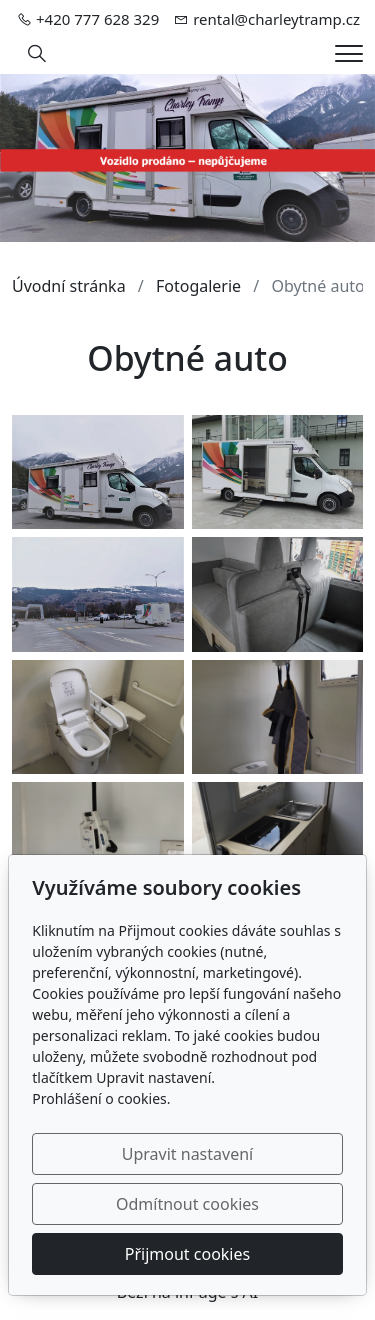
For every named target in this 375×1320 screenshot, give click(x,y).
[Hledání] (37, 54)
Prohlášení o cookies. (101, 1098)
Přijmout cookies (187, 1254)
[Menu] (349, 53)
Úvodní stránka (69, 286)
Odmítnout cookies (187, 1204)
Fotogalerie (198, 286)
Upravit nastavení (187, 1154)
